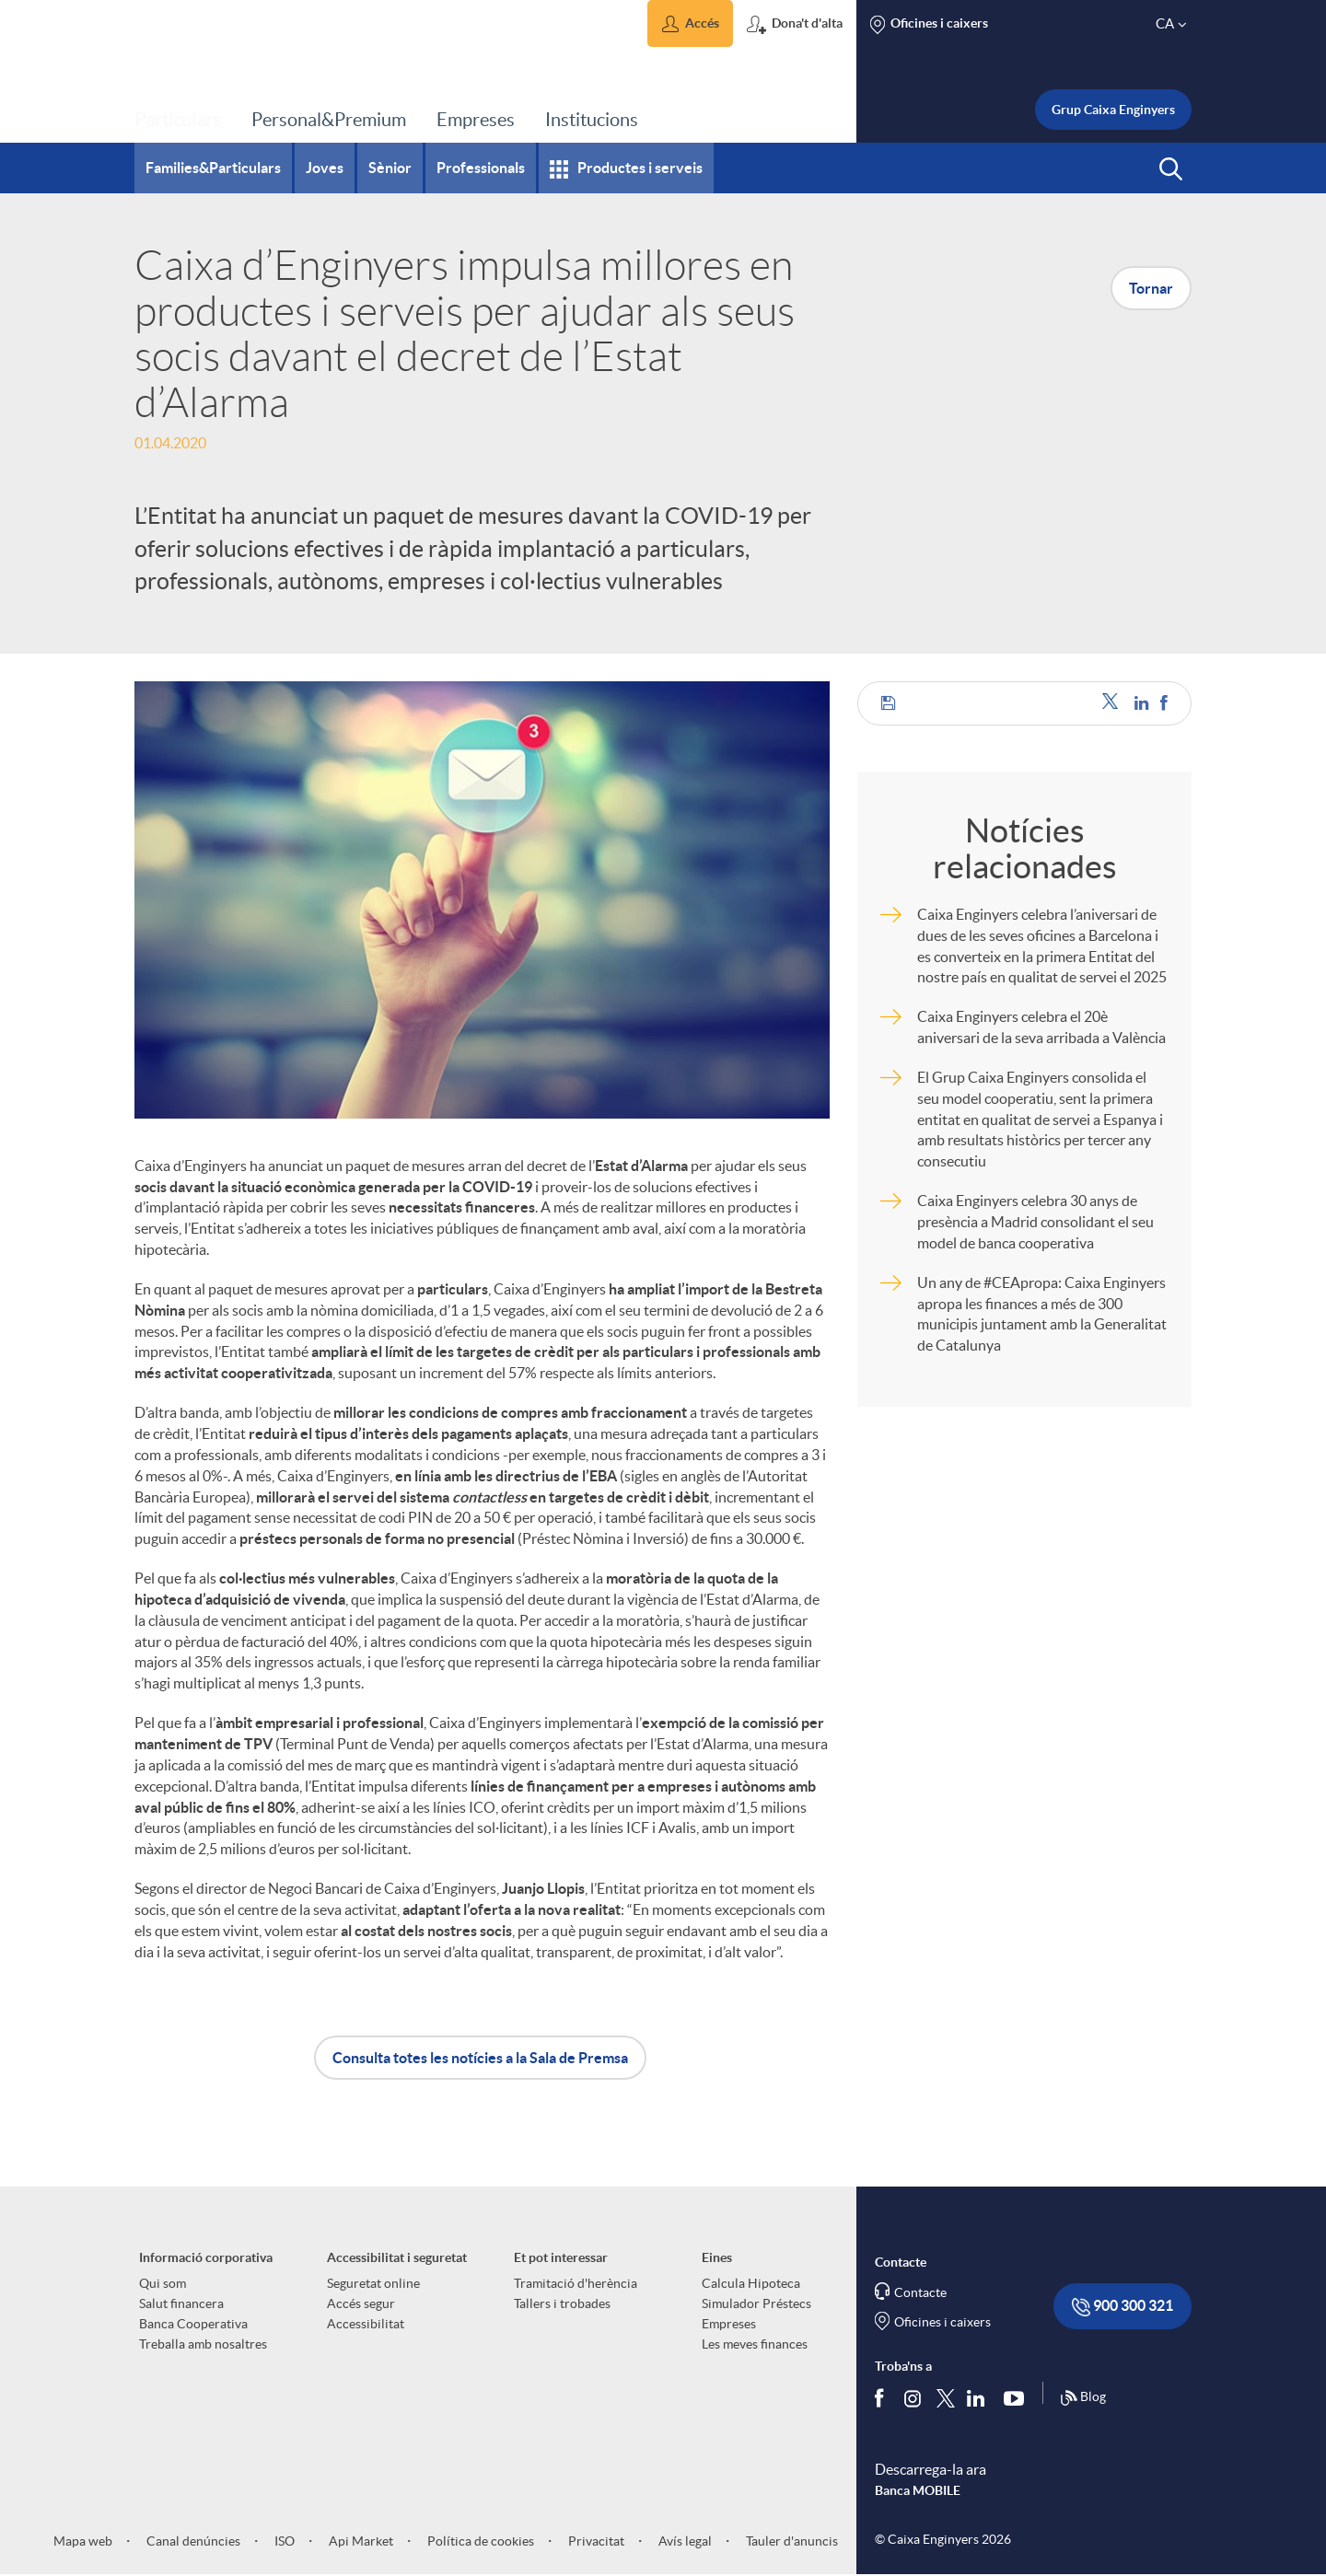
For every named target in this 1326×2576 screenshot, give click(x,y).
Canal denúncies (192, 2541)
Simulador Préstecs (756, 2303)
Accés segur (361, 2303)
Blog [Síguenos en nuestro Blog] (1083, 2398)
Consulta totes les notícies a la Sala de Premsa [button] (480, 2057)
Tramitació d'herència (575, 2283)
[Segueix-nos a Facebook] (883, 2397)
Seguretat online (373, 2283)
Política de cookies (479, 2541)
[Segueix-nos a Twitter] (946, 2397)
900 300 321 (1122, 2306)
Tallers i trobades (562, 2303)
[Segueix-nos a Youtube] (1018, 2397)
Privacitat (594, 2541)
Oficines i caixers (942, 2322)
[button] (690, 23)
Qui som (162, 2283)
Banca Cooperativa (193, 2323)
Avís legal (684, 2541)
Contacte (920, 2292)
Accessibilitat (365, 2323)
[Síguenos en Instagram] (914, 2397)
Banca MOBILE (917, 2490)
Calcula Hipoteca (751, 2283)
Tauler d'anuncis (790, 2541)
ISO (283, 2541)
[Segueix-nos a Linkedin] (979, 2397)
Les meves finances (755, 2344)
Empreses (729, 2323)
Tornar (1151, 288)
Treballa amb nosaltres (203, 2344)
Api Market (359, 2541)
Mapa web (82, 2541)
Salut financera (181, 2303)
